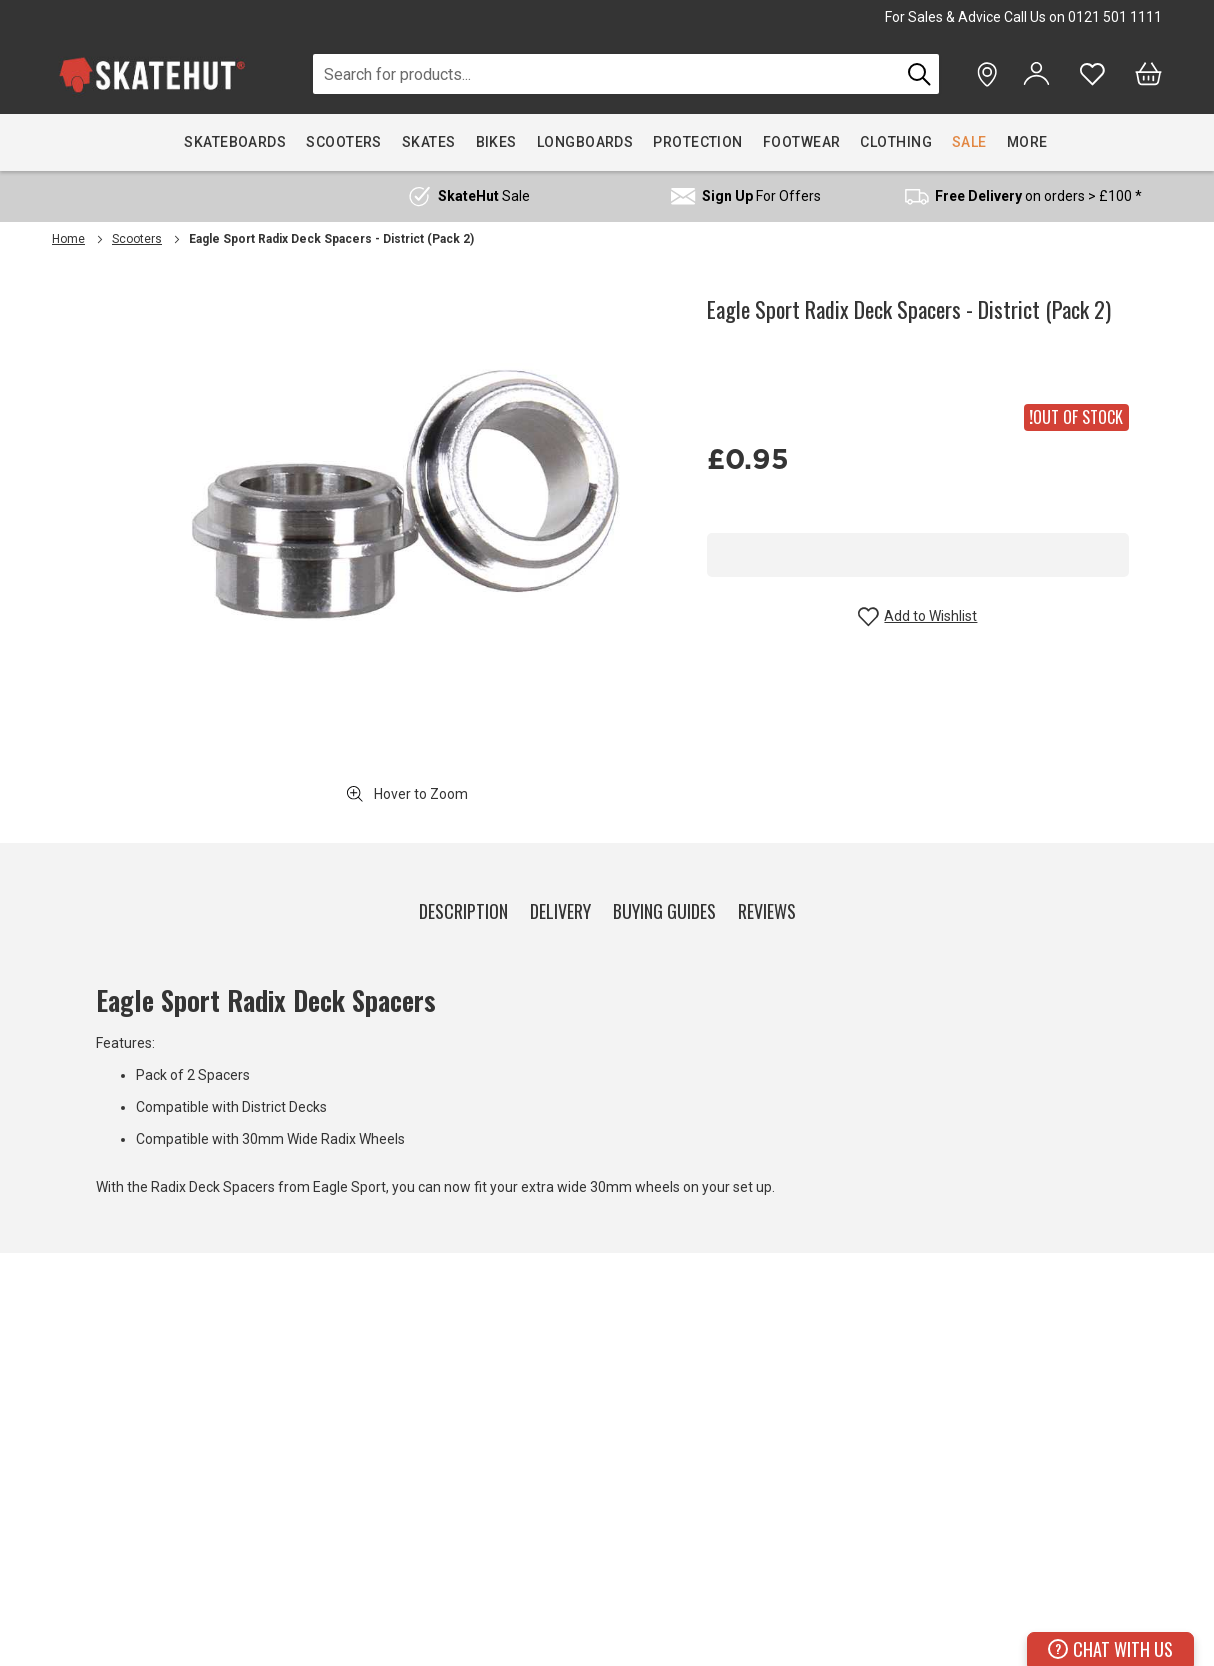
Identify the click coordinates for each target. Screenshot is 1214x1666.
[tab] (463, 907)
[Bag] (1148, 74)
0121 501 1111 (1115, 17)
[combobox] (606, 74)
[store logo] (152, 74)
